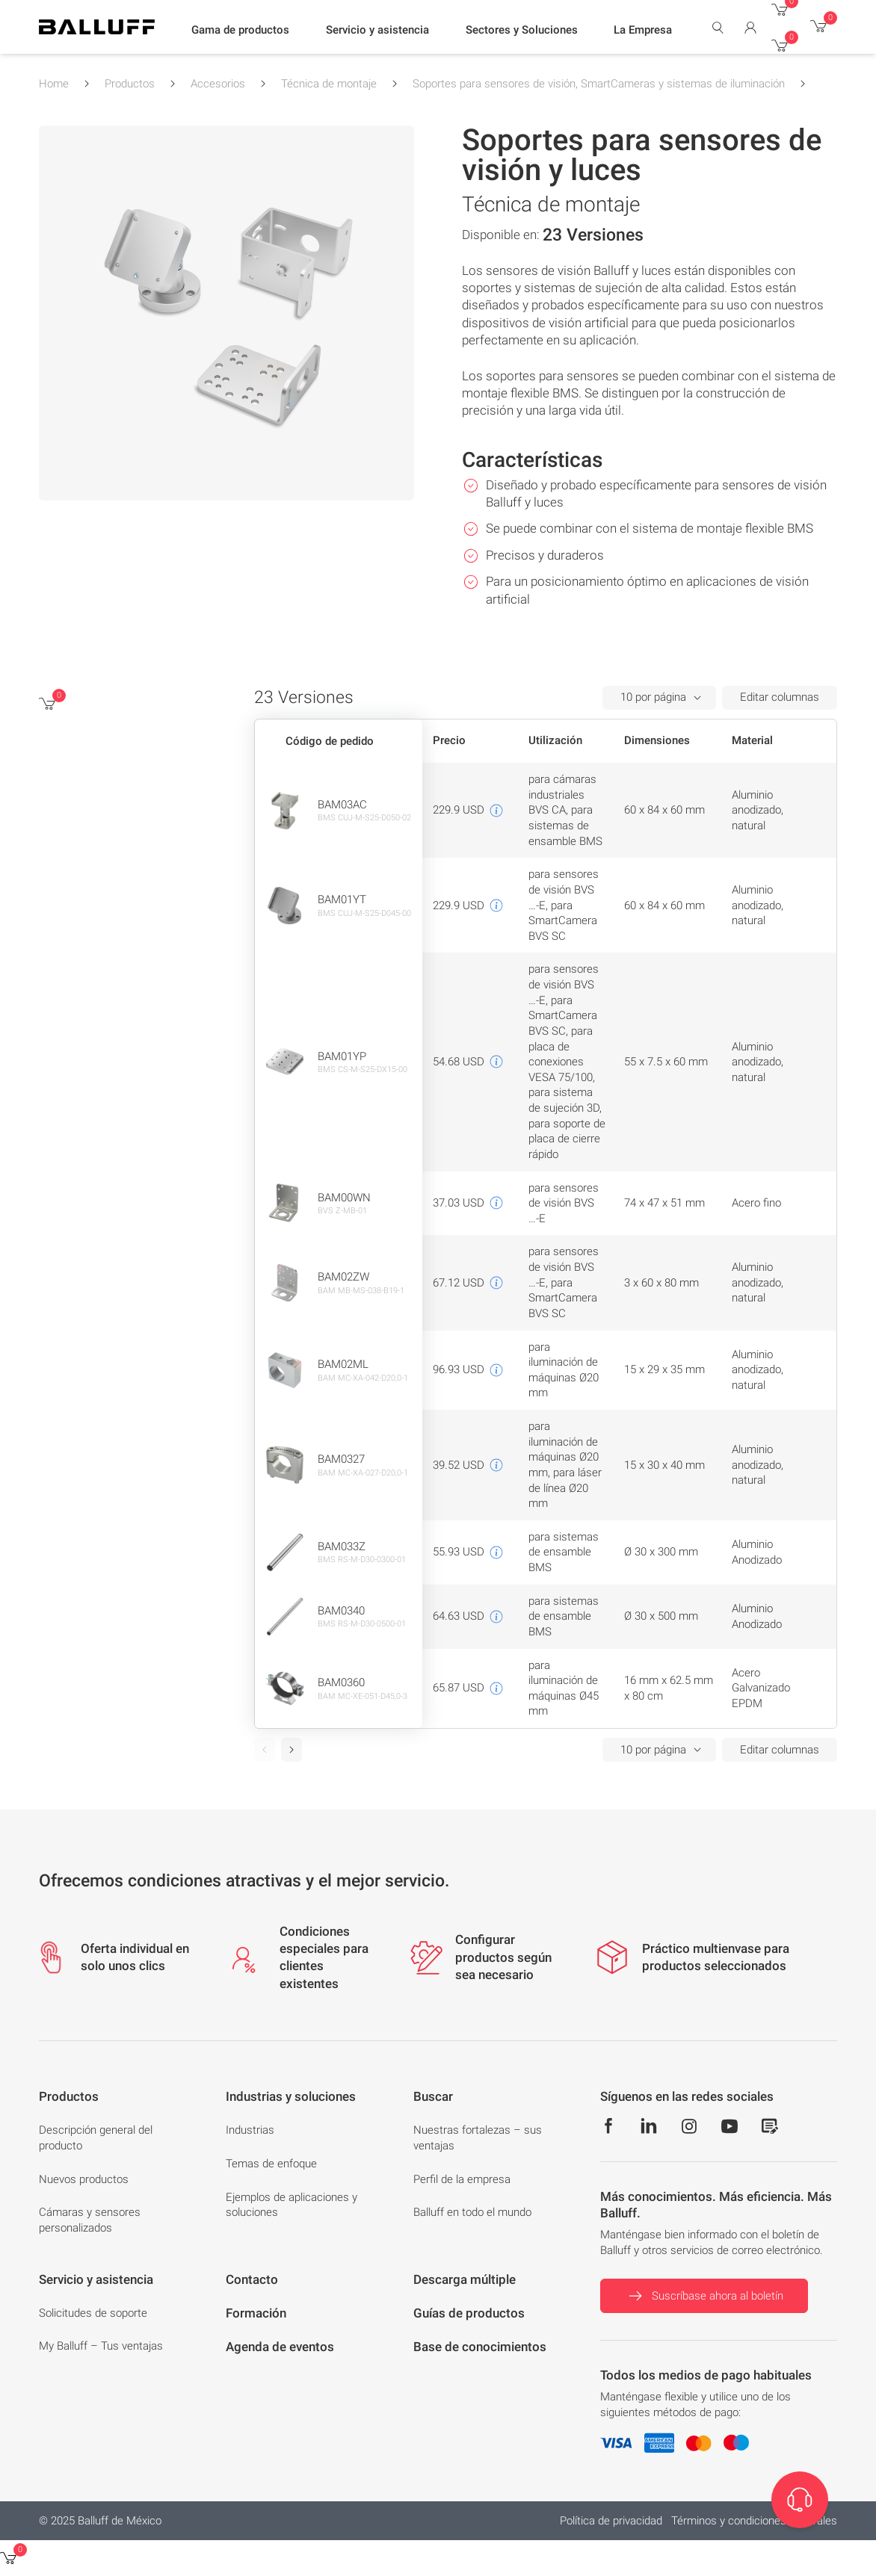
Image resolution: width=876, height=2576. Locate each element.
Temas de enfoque (271, 2163)
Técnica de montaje (329, 83)
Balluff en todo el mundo (472, 2212)
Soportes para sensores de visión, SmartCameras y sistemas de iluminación (599, 83)
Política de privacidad (611, 2520)
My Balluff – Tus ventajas (101, 2346)
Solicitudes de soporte (93, 2313)
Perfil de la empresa (462, 2179)
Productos (130, 83)
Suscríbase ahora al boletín (704, 2295)
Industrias (250, 2130)
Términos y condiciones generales (754, 2520)
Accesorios (218, 83)
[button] (240, 31)
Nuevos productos (84, 2179)
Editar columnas (779, 697)
